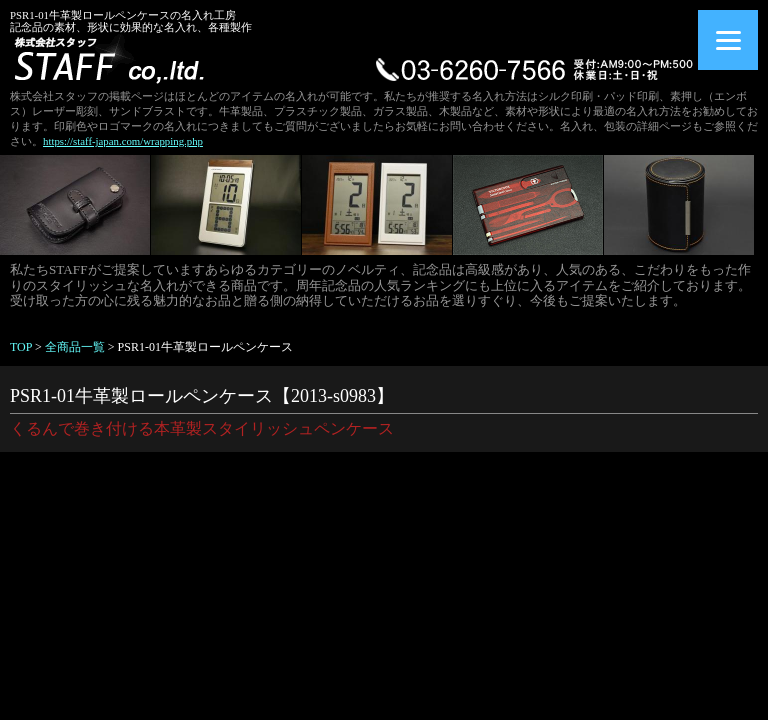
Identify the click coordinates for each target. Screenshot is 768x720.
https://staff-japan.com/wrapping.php (123, 141)
